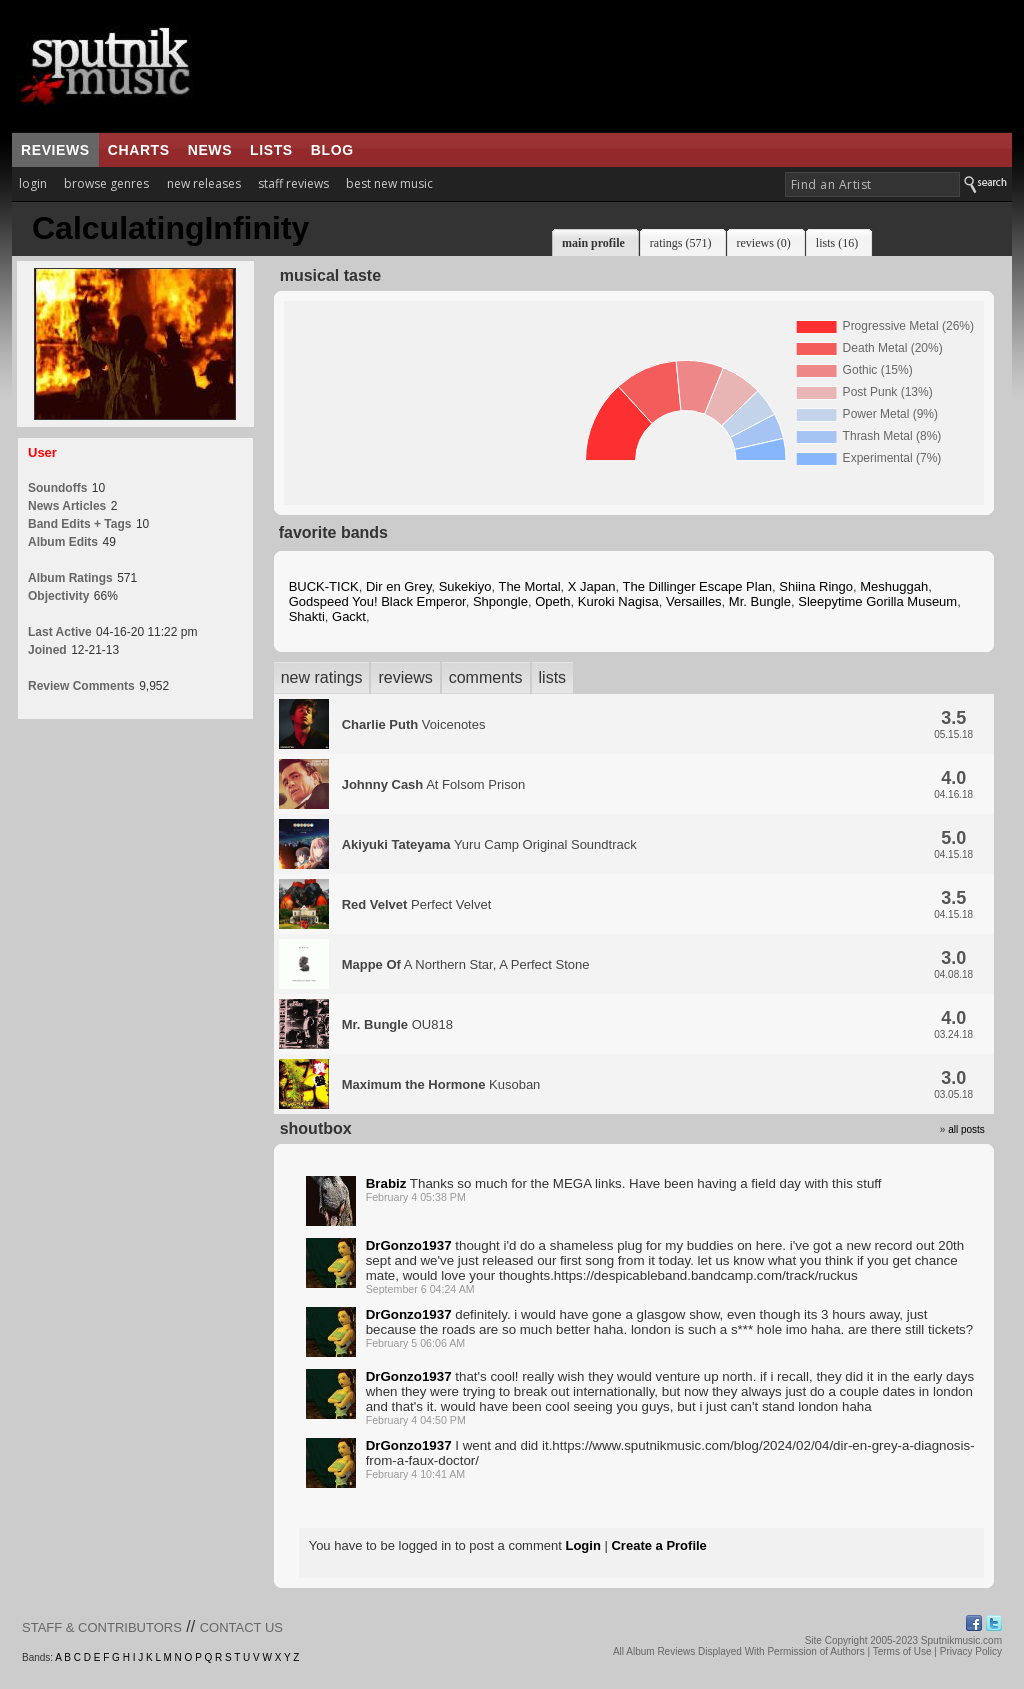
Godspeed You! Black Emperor (377, 601)
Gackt (349, 616)
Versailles (694, 601)
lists (271, 150)
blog (332, 150)
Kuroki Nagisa (618, 601)
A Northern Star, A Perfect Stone (466, 964)
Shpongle (500, 601)
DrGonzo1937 (409, 1245)
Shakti (307, 616)
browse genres (106, 183)
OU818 (397, 1024)
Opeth (552, 601)
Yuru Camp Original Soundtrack (489, 844)
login (33, 183)
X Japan (592, 586)
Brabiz (386, 1183)
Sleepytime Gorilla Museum (877, 601)
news (210, 150)
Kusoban (441, 1084)
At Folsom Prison (434, 784)
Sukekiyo (465, 586)
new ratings (322, 677)
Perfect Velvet (417, 904)
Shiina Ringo (816, 586)
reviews (55, 150)
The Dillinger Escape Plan (698, 586)
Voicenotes (414, 724)
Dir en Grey (399, 586)
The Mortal (529, 586)
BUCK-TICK (324, 586)
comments (486, 677)
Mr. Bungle (760, 601)
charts (139, 150)
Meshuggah (894, 586)
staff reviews (293, 183)
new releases (204, 183)
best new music (389, 183)
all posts (966, 1129)
